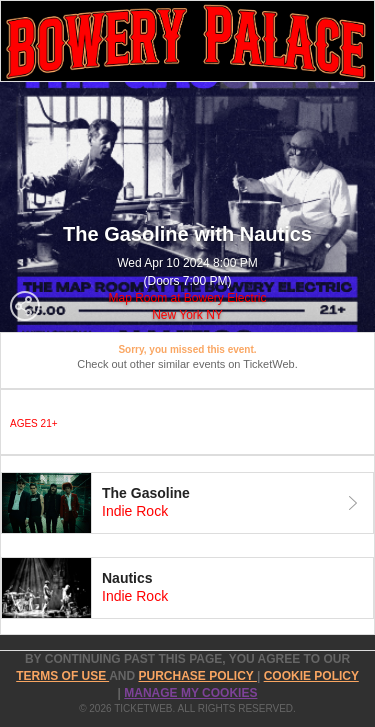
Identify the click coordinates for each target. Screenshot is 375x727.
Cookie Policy (311, 676)
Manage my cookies (190, 693)
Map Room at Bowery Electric (187, 298)
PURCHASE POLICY (197, 676)
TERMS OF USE (62, 676)
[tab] (187, 503)
